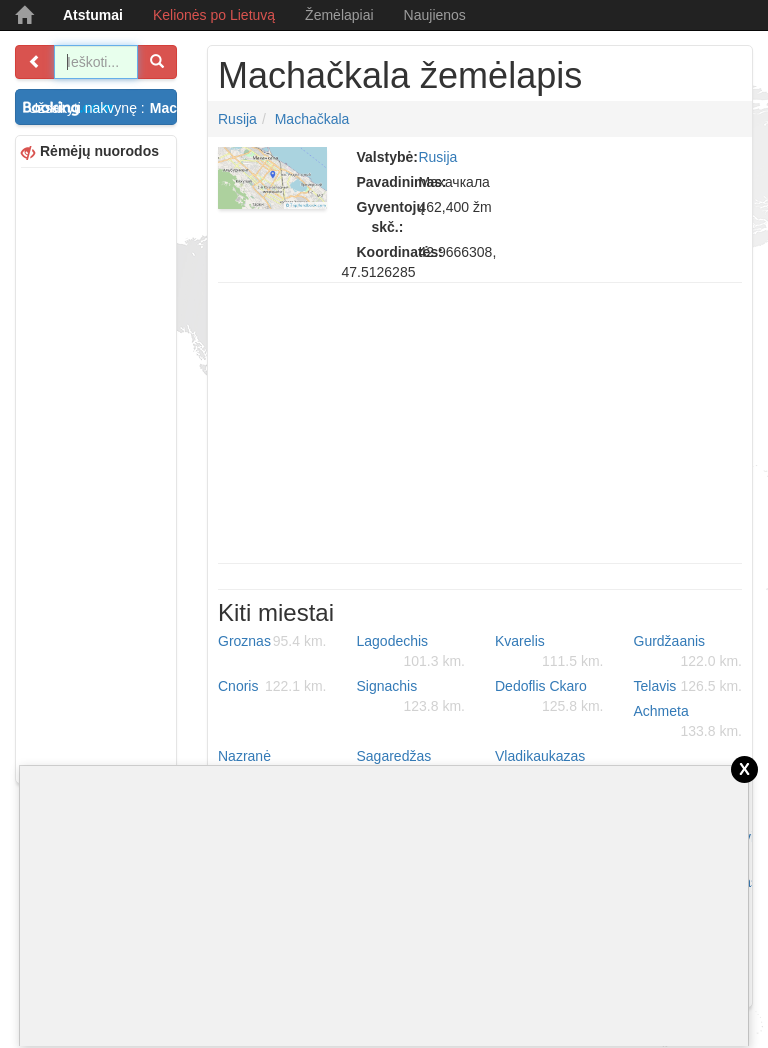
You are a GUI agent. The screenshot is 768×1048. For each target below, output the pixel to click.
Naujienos (435, 15)
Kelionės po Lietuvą (214, 15)
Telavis (688, 686)
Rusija (237, 119)
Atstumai (93, 15)
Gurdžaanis (688, 652)
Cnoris (272, 686)
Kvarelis (549, 652)
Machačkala (312, 119)
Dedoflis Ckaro (549, 697)
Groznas (272, 641)
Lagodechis (411, 652)
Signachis (411, 697)
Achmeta (688, 722)
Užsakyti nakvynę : (102, 108)
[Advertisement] (96, 473)
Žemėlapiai (339, 15)
